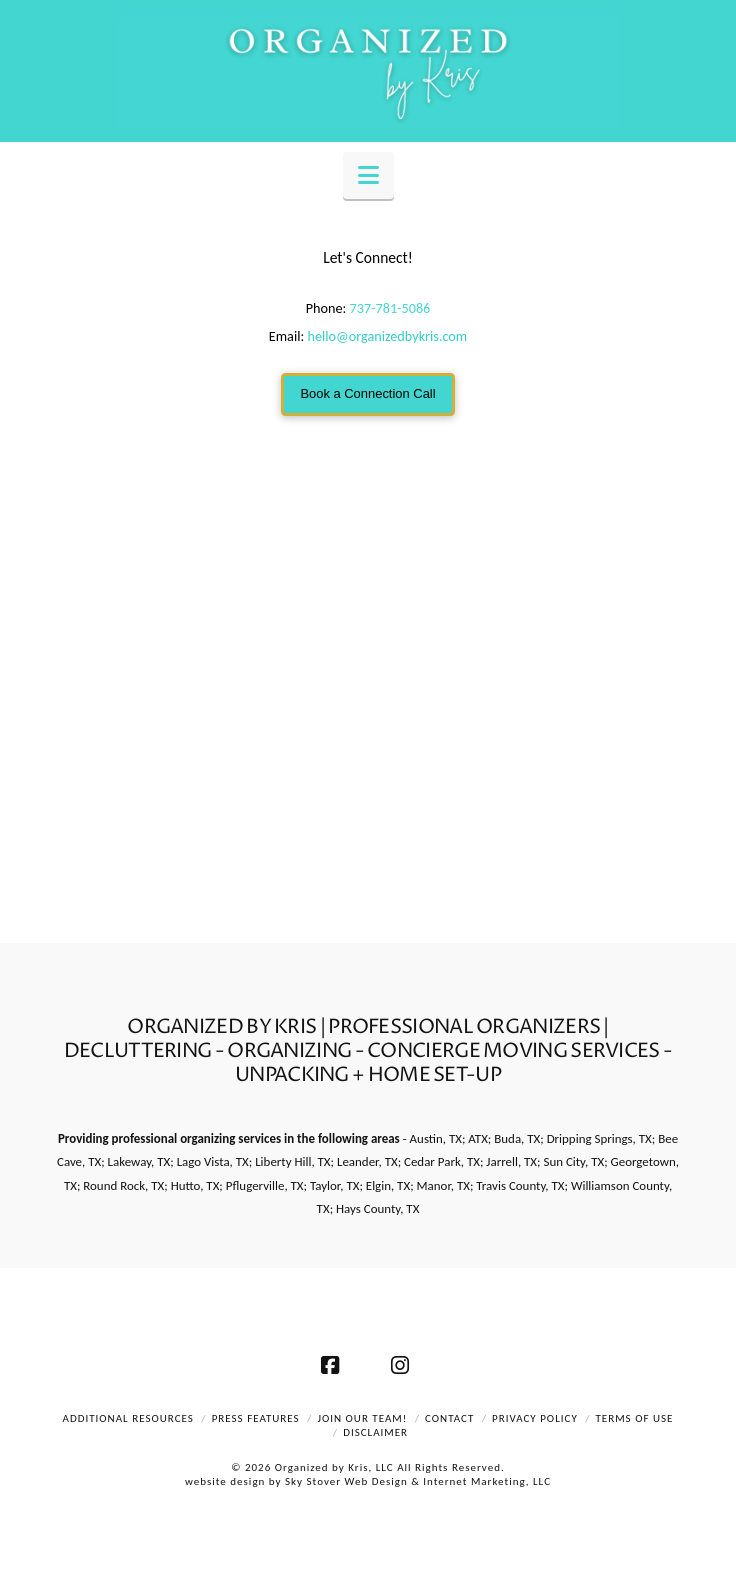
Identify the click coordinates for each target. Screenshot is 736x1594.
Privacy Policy (535, 1418)
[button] (368, 175)
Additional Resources (128, 1418)
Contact (449, 1418)
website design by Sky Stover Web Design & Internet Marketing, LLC (368, 1481)
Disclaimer (375, 1432)
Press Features (256, 1418)
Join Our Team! (362, 1418)
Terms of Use (635, 1418)
